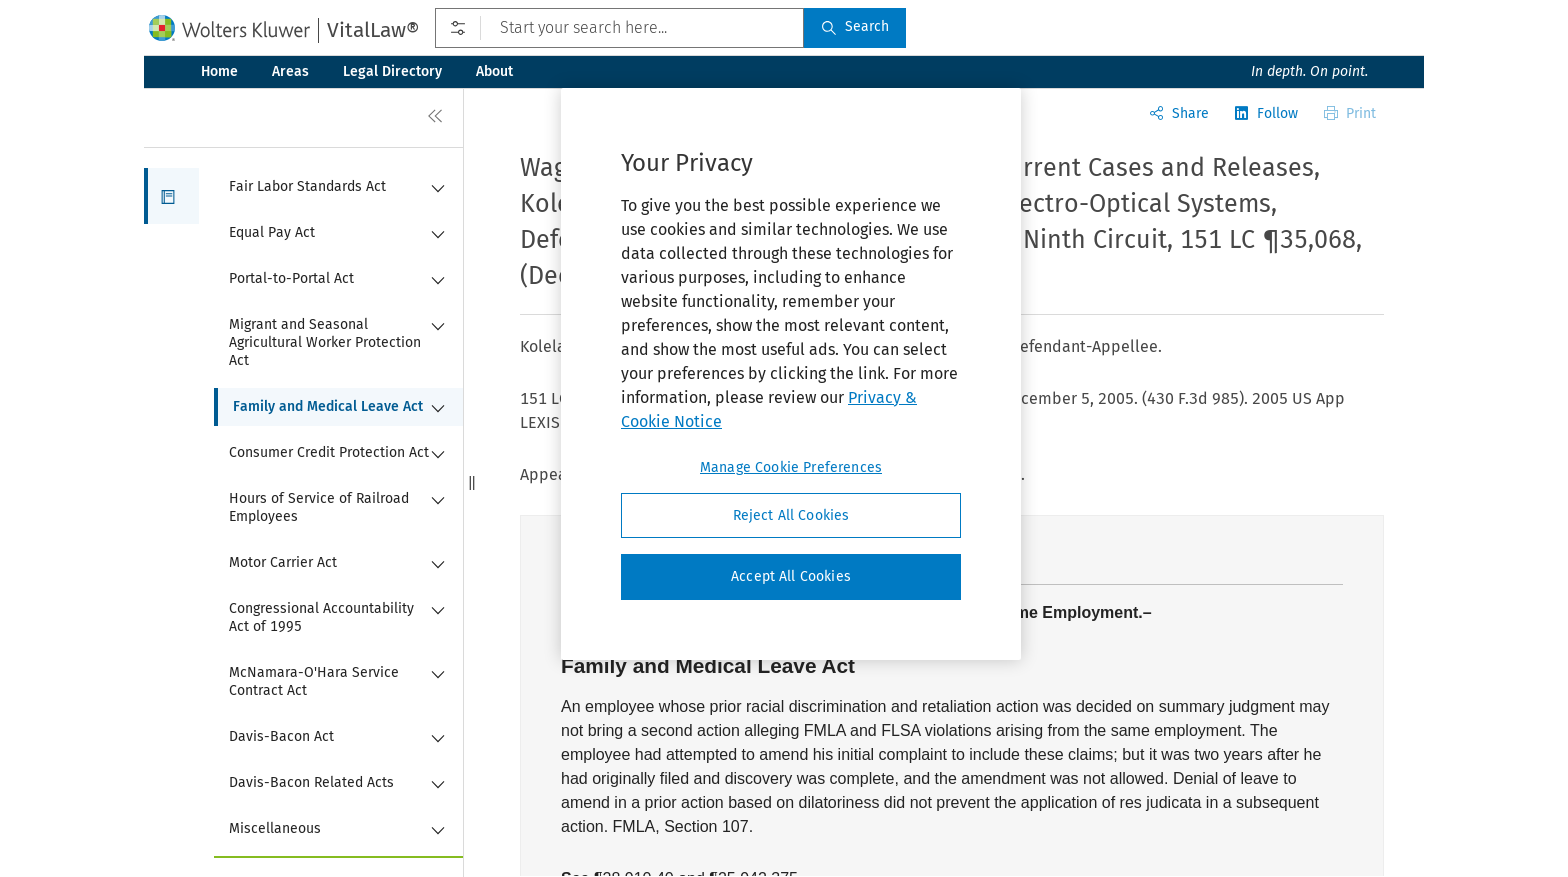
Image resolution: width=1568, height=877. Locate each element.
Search (855, 26)
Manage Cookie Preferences (791, 467)
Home (219, 71)
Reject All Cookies (791, 515)
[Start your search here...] (619, 28)
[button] (171, 196)
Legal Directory (392, 71)
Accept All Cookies (791, 576)
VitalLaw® (373, 30)
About (494, 71)
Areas (290, 71)
